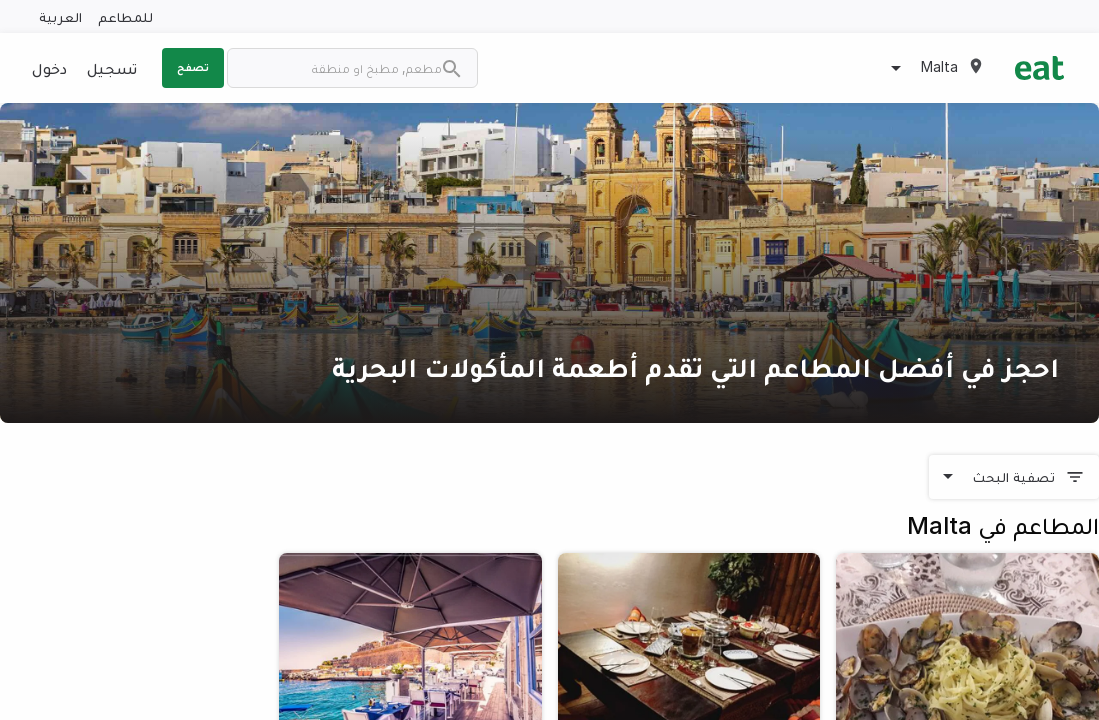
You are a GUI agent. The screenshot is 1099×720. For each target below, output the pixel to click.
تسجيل (112, 68)
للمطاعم (125, 16)
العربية (60, 16)
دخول (49, 68)
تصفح (193, 67)
